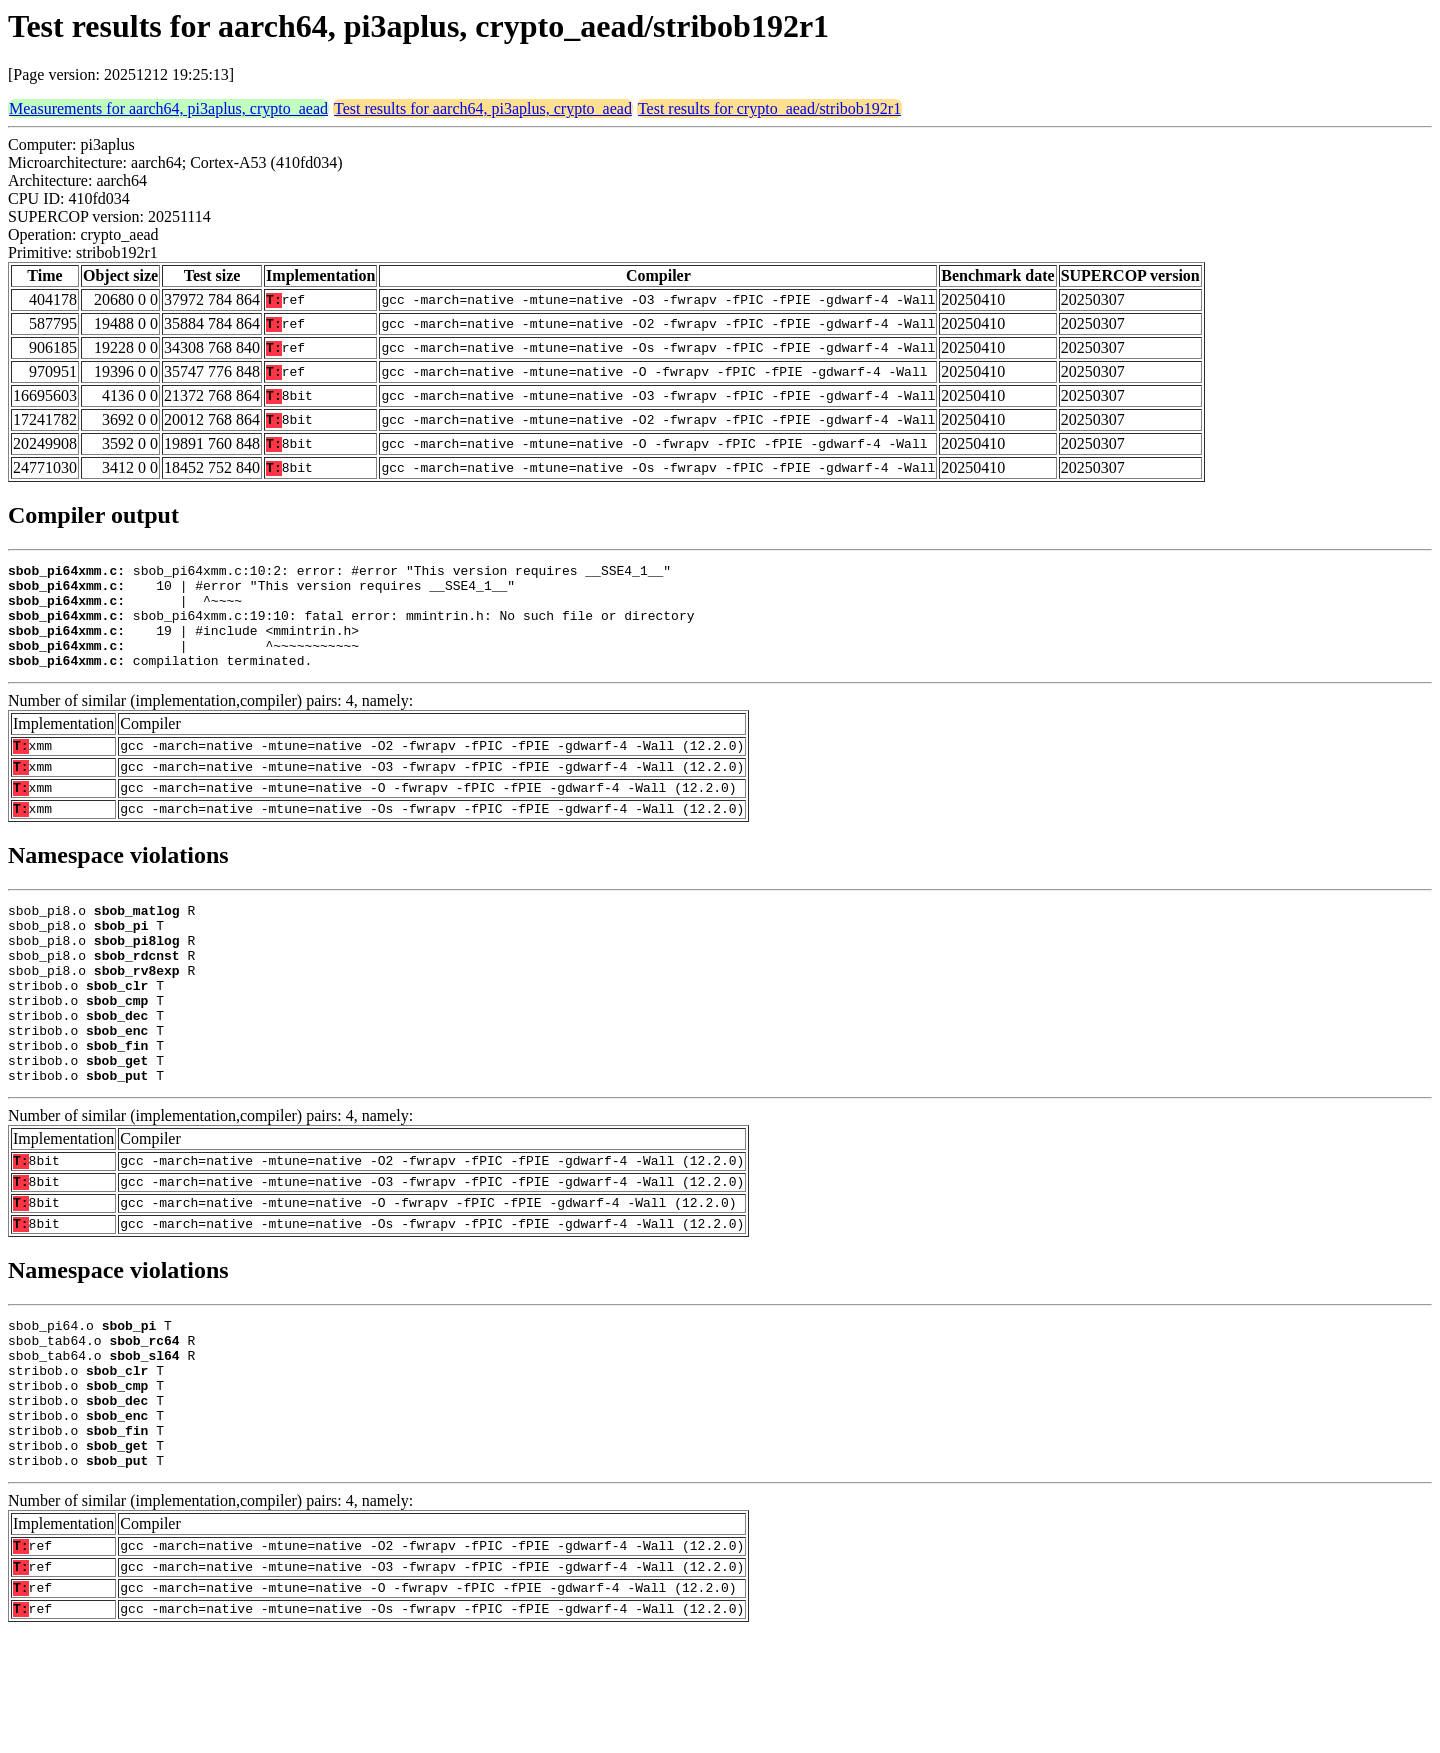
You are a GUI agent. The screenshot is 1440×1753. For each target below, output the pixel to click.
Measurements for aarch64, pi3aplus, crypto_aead (168, 108)
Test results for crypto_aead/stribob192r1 (769, 108)
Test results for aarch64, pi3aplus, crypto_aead (483, 108)
